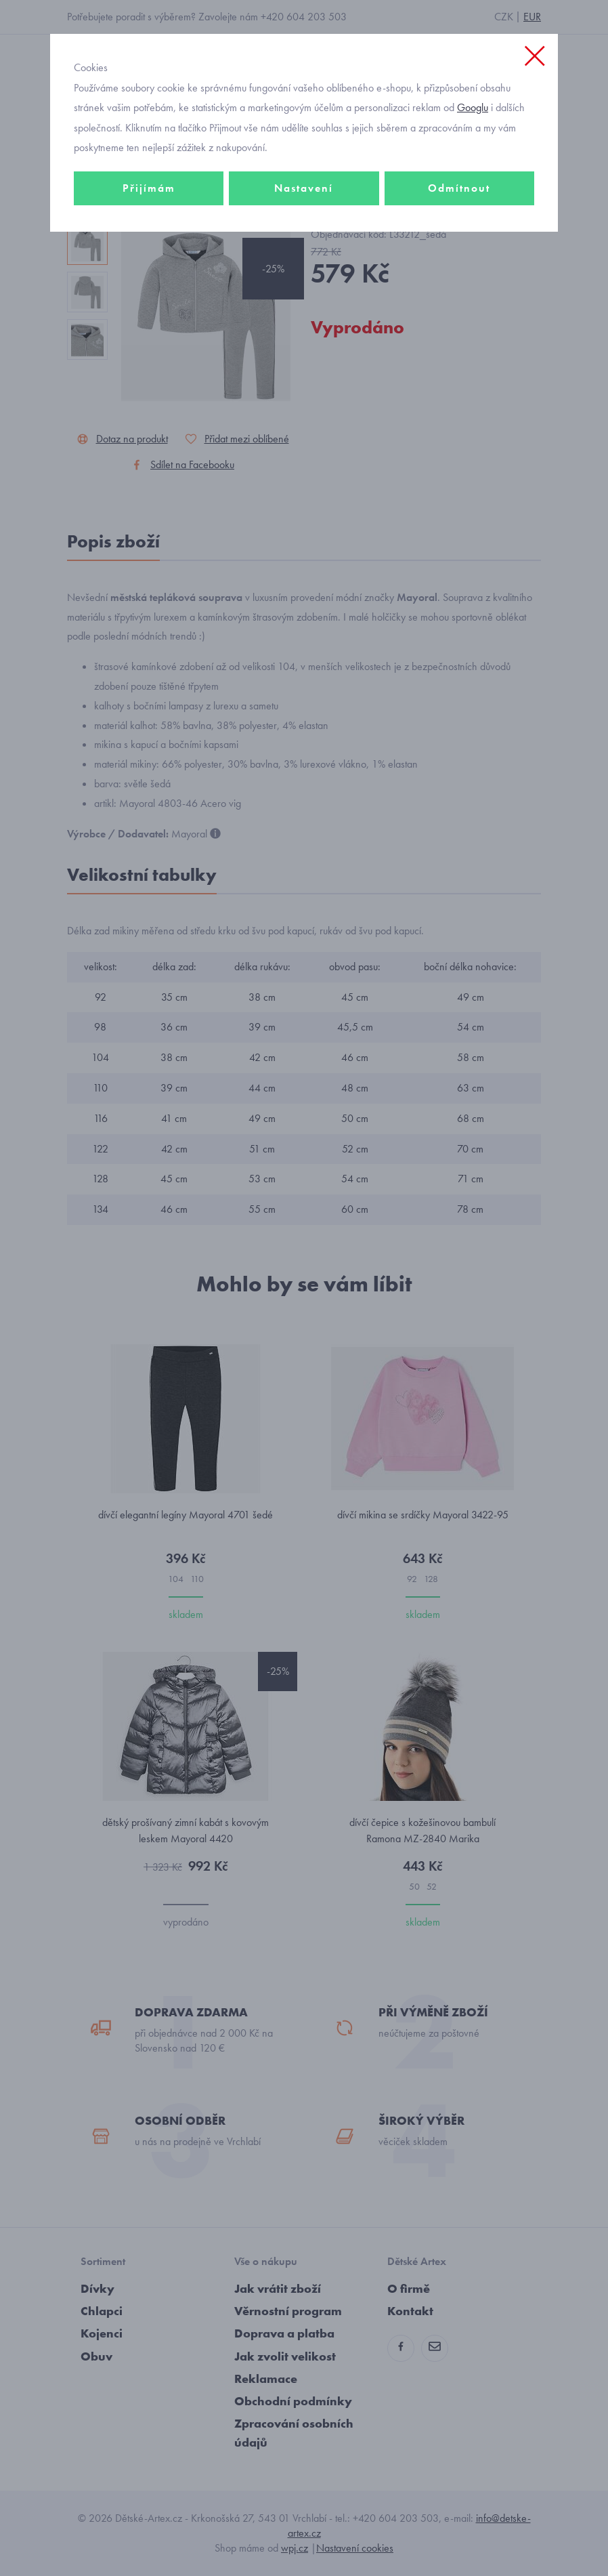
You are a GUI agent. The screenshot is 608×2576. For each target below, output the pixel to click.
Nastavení (303, 188)
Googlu (472, 107)
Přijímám (149, 188)
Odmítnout (459, 188)
